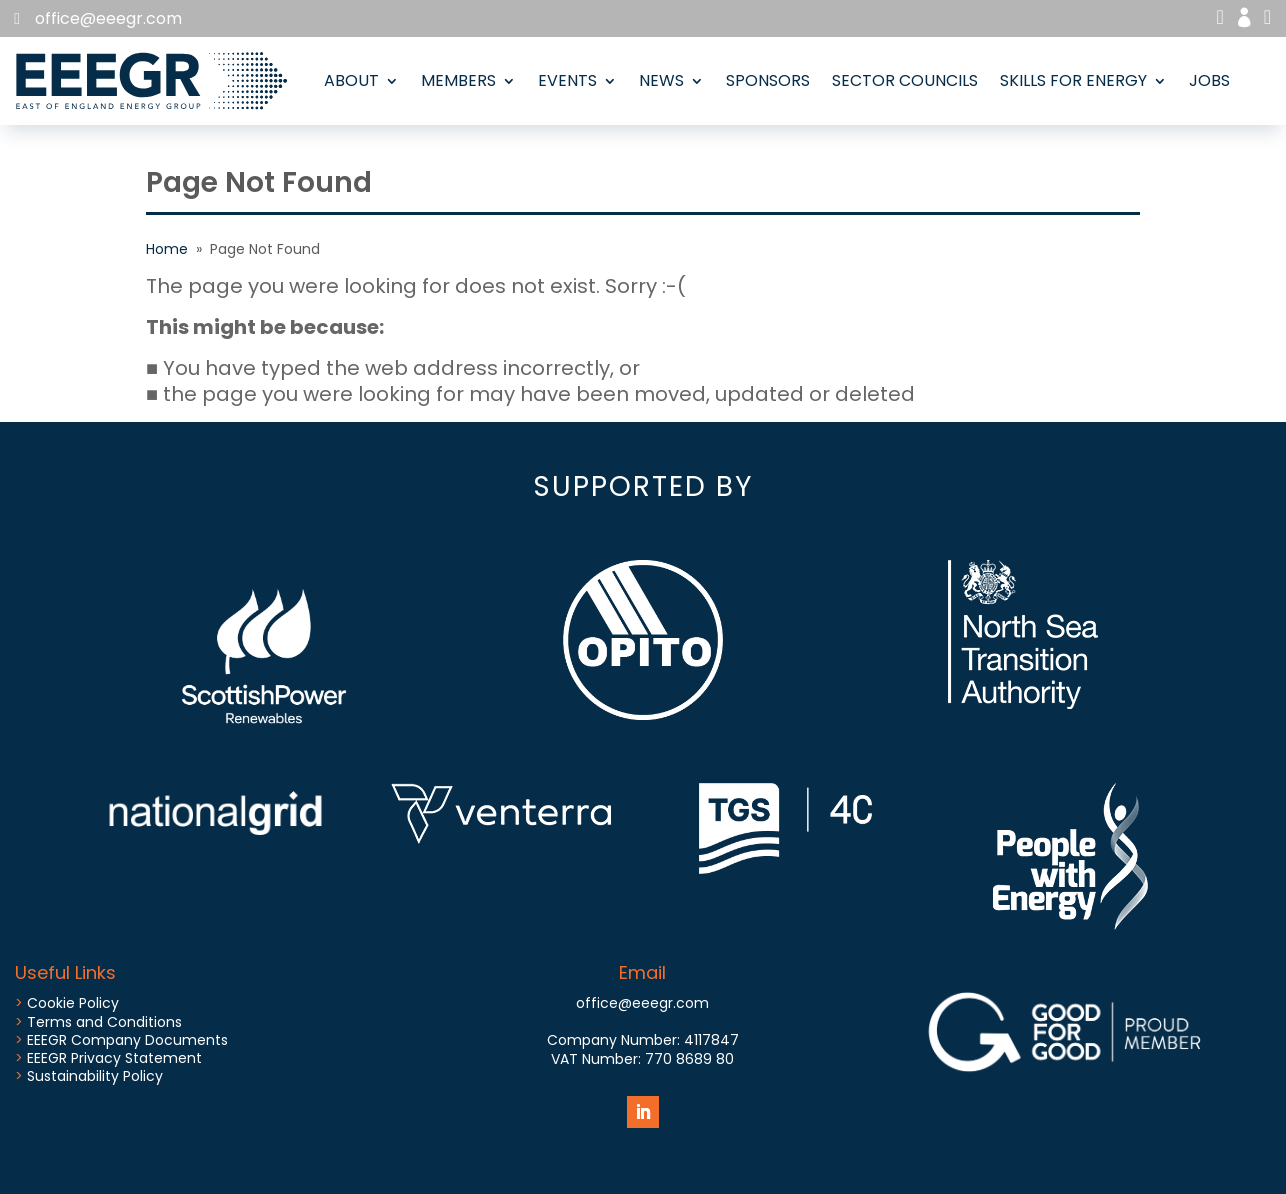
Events (567, 80)
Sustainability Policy (95, 1076)
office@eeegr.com (108, 18)
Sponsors (768, 80)
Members (458, 80)
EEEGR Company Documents (127, 1040)
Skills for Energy (1073, 80)
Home (167, 249)
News (661, 80)
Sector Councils (905, 80)
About (351, 80)
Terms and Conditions (104, 1022)
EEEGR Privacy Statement (114, 1058)
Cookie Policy (73, 1003)
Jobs (1209, 80)
